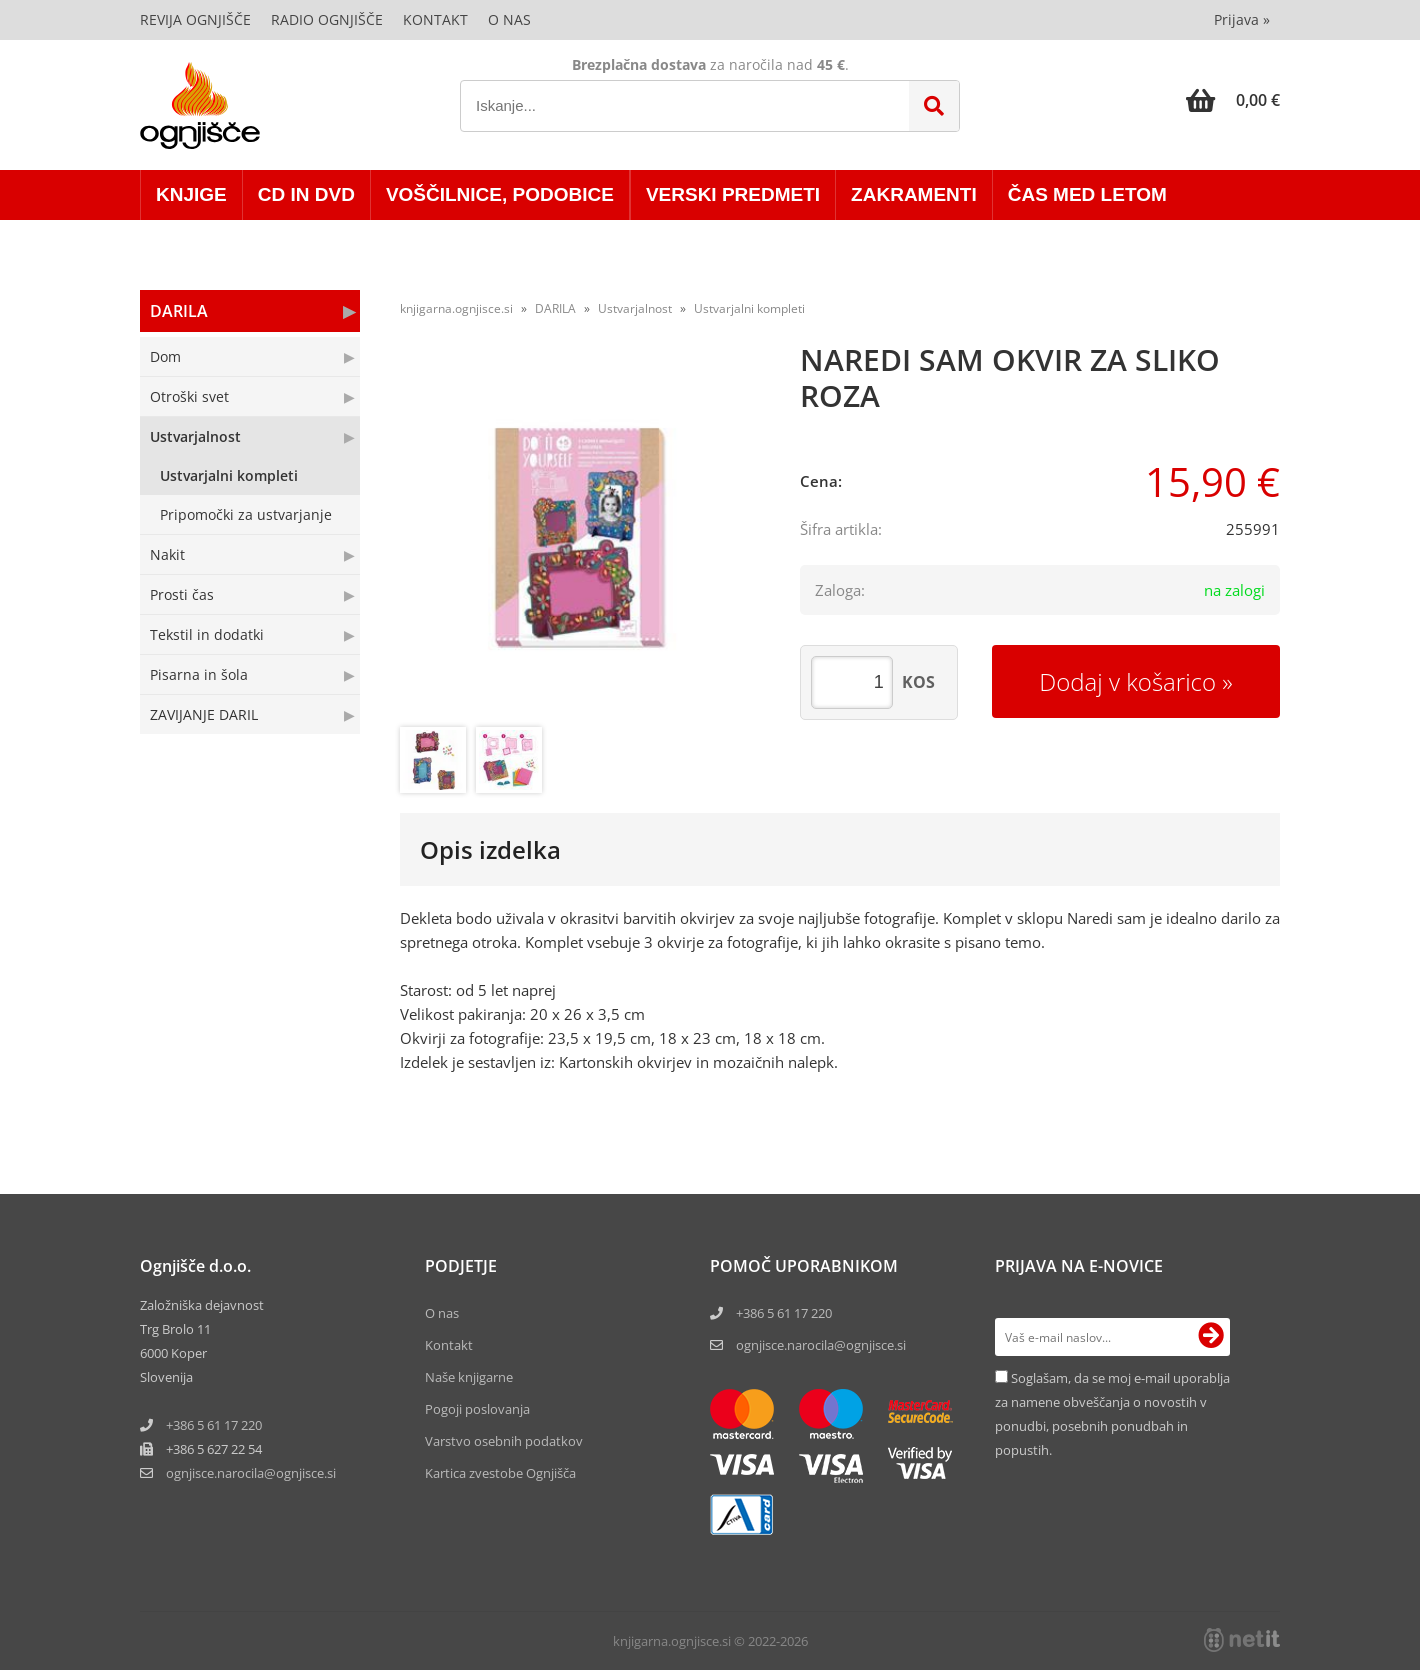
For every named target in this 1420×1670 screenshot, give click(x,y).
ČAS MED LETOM (1087, 194)
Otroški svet (189, 396)
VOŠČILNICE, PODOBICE (500, 194)
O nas (509, 19)
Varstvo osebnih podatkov (504, 1441)
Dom (165, 356)
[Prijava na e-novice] (1211, 1337)
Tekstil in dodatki (207, 634)
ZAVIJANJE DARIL (204, 714)
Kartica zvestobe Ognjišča (500, 1473)
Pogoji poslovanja (477, 1409)
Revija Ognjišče (195, 19)
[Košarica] (1233, 100)
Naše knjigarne (469, 1377)
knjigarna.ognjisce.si (456, 308)
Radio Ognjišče (327, 19)
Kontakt (435, 19)
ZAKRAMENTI (914, 194)
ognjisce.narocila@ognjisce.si (821, 1345)
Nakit (167, 554)
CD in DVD (306, 194)
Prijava (1242, 19)
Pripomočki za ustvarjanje (246, 514)
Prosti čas (182, 594)
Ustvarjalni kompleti (229, 475)
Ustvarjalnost (195, 436)
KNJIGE (191, 194)
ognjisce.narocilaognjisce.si (251, 1473)
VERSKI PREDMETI (733, 194)
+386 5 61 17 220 (214, 1425)
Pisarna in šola (199, 674)
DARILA (179, 311)
